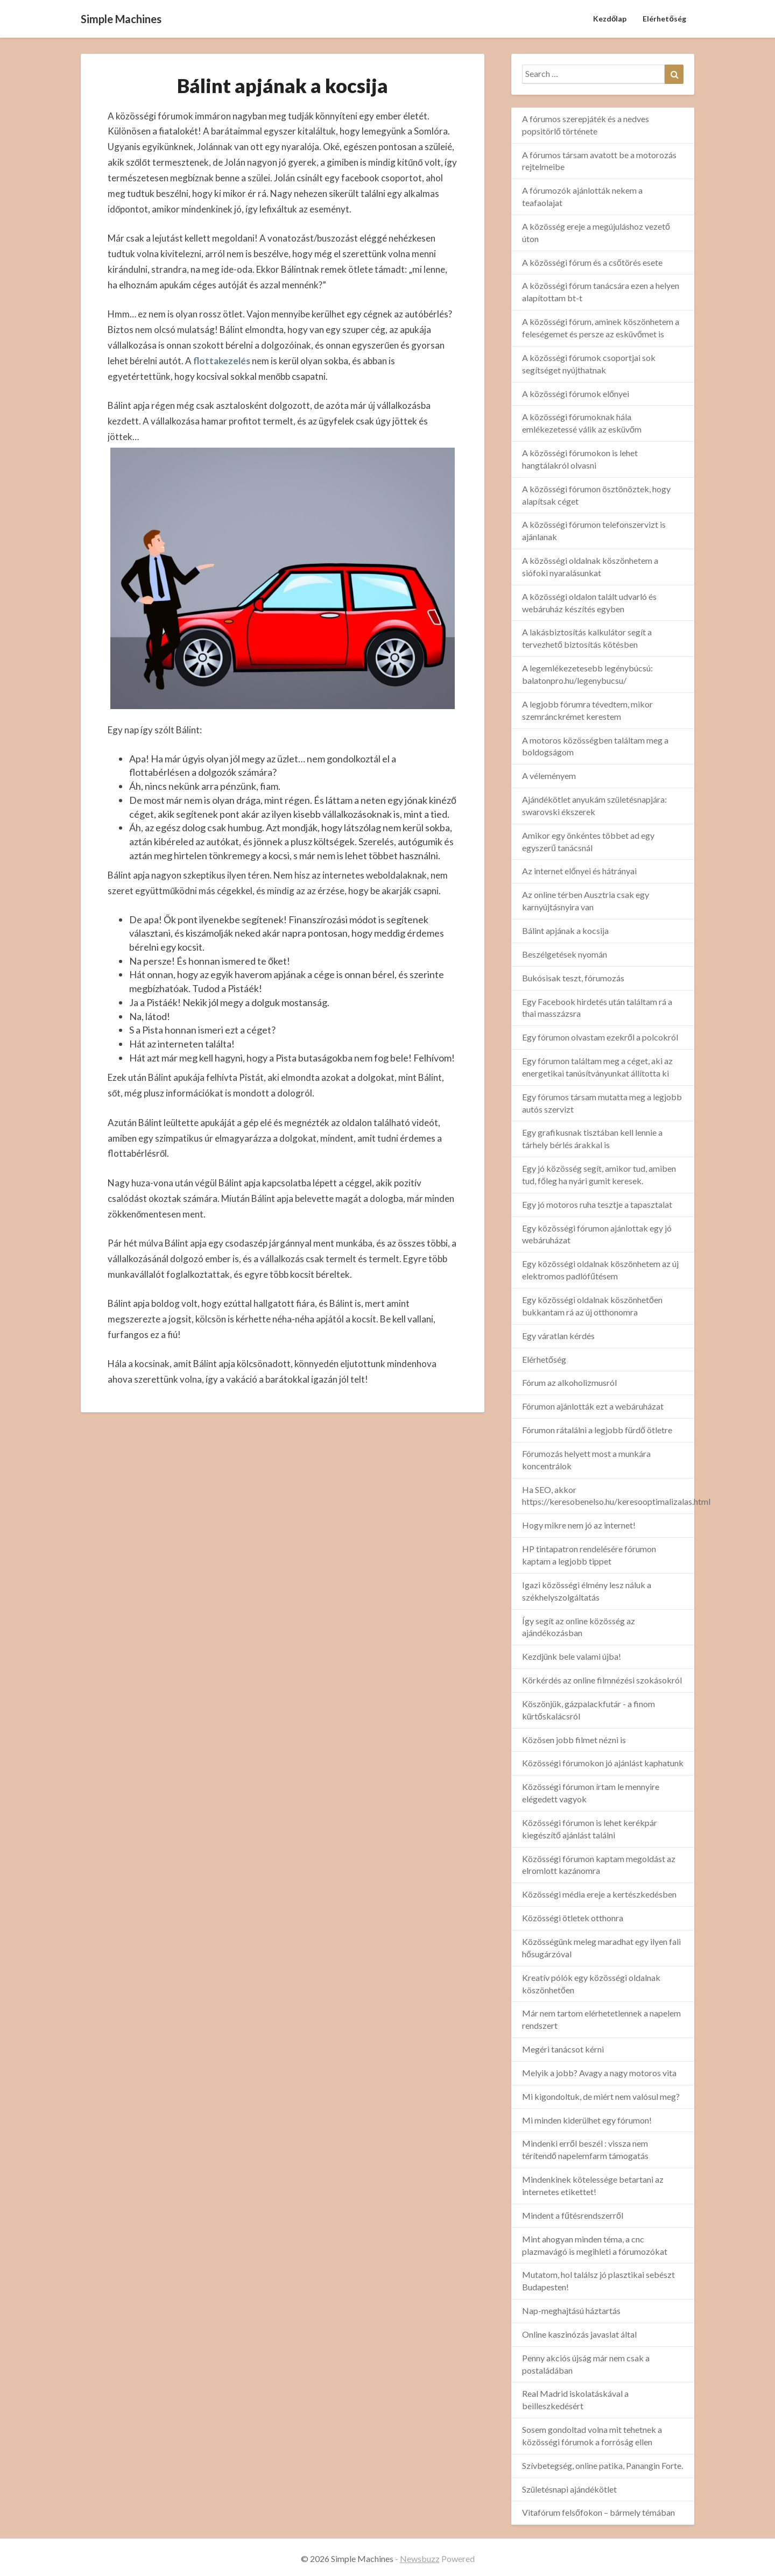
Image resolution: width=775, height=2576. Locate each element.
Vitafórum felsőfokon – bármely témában (598, 2512)
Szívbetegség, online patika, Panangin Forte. (602, 2465)
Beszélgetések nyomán (564, 954)
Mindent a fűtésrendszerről (572, 2215)
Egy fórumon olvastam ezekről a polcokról (600, 1037)
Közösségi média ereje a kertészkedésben (599, 1894)
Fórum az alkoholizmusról (569, 1382)
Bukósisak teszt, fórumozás (573, 978)
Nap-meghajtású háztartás (571, 2310)
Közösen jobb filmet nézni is (574, 1740)
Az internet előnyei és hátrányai (579, 871)
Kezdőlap (610, 18)
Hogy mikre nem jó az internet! (579, 1525)
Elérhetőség (664, 18)
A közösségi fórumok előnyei (575, 393)
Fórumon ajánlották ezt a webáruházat (593, 1406)
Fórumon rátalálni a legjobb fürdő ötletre (597, 1430)
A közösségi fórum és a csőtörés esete (592, 262)
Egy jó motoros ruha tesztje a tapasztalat (597, 1204)
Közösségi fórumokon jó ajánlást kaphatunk (603, 1763)
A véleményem (549, 775)
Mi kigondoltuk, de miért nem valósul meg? (601, 2096)
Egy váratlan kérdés (558, 1336)
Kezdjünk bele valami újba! (571, 1656)
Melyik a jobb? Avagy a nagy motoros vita (599, 2073)
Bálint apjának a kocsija (565, 930)
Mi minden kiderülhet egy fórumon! (587, 2120)
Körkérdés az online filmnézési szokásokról (602, 1680)
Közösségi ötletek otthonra (572, 1918)
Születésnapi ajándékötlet (569, 2489)
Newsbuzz (420, 2558)
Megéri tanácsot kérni (563, 2049)
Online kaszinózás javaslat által (579, 2334)
